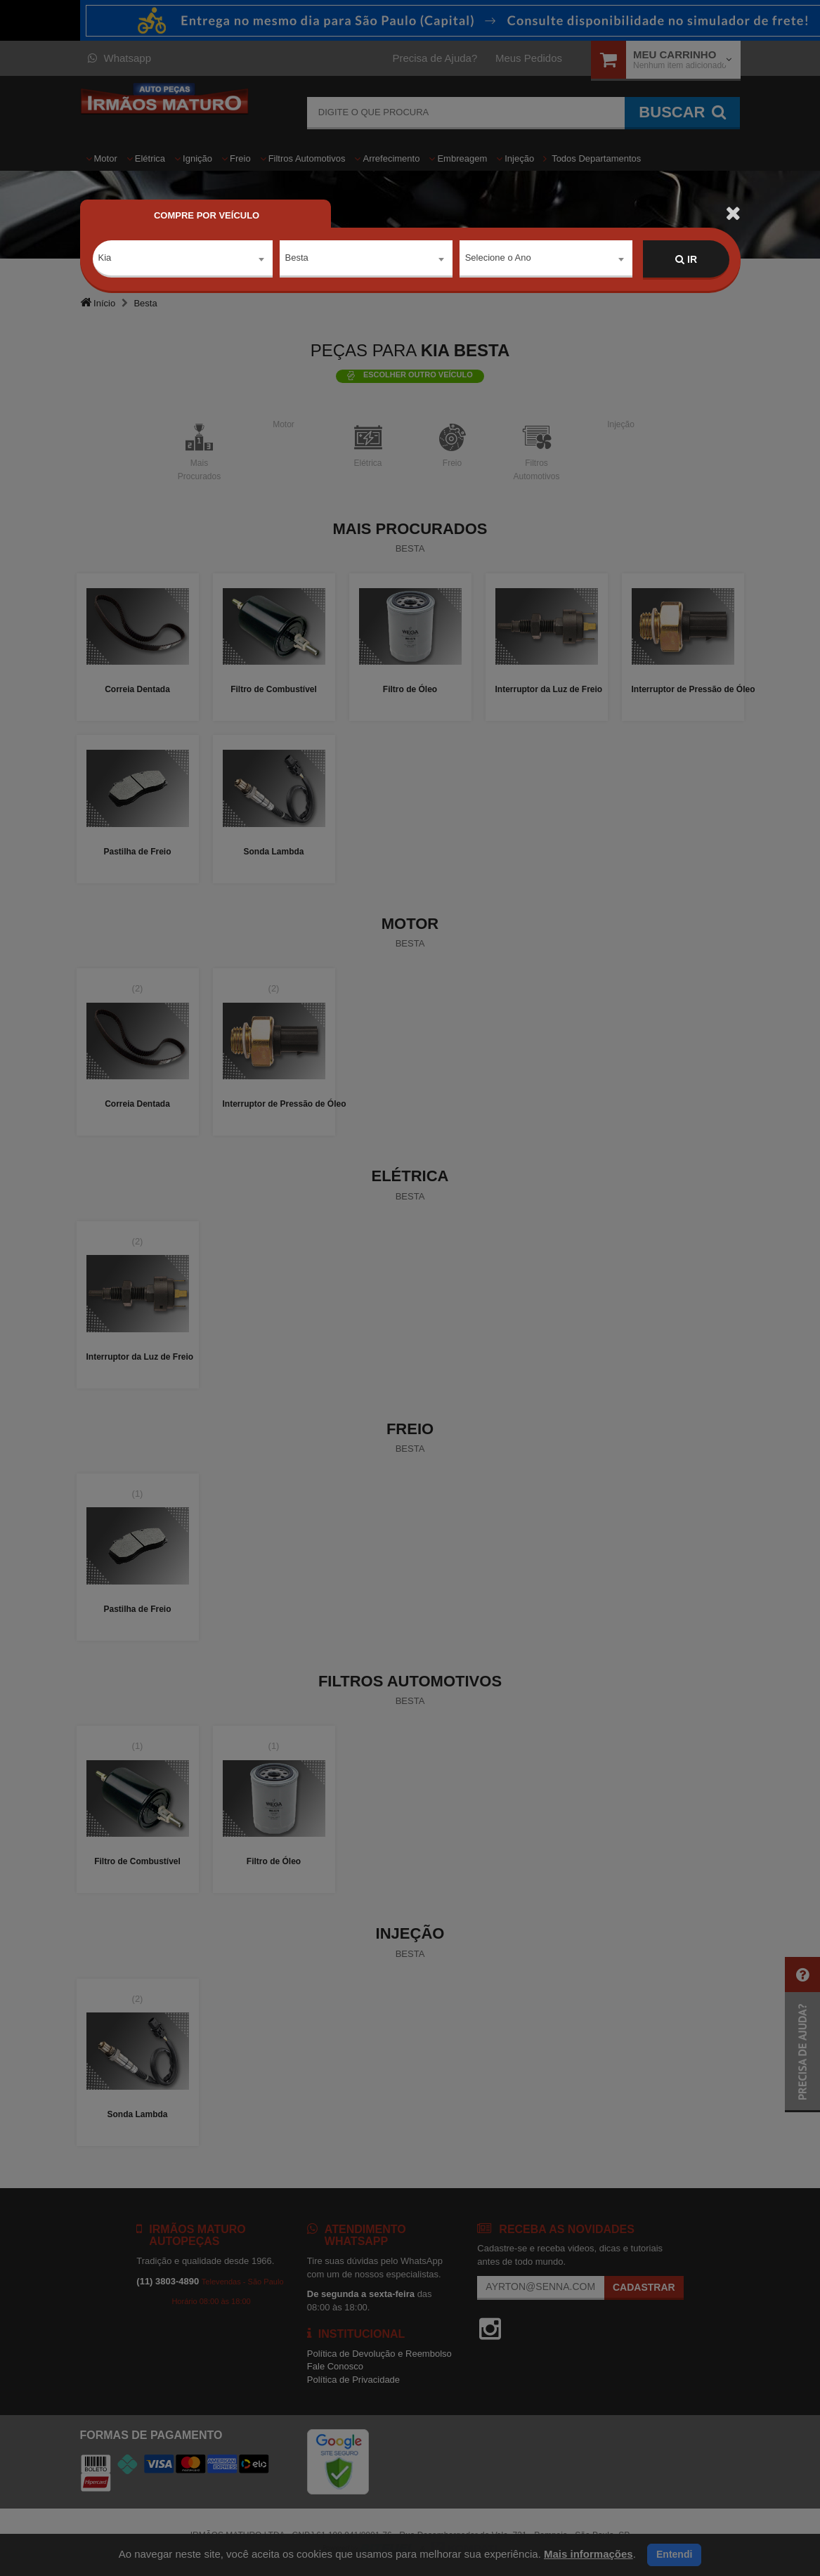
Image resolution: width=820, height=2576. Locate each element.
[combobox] (183, 260)
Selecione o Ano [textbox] (498, 259)
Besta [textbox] (296, 259)
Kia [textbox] (105, 259)
